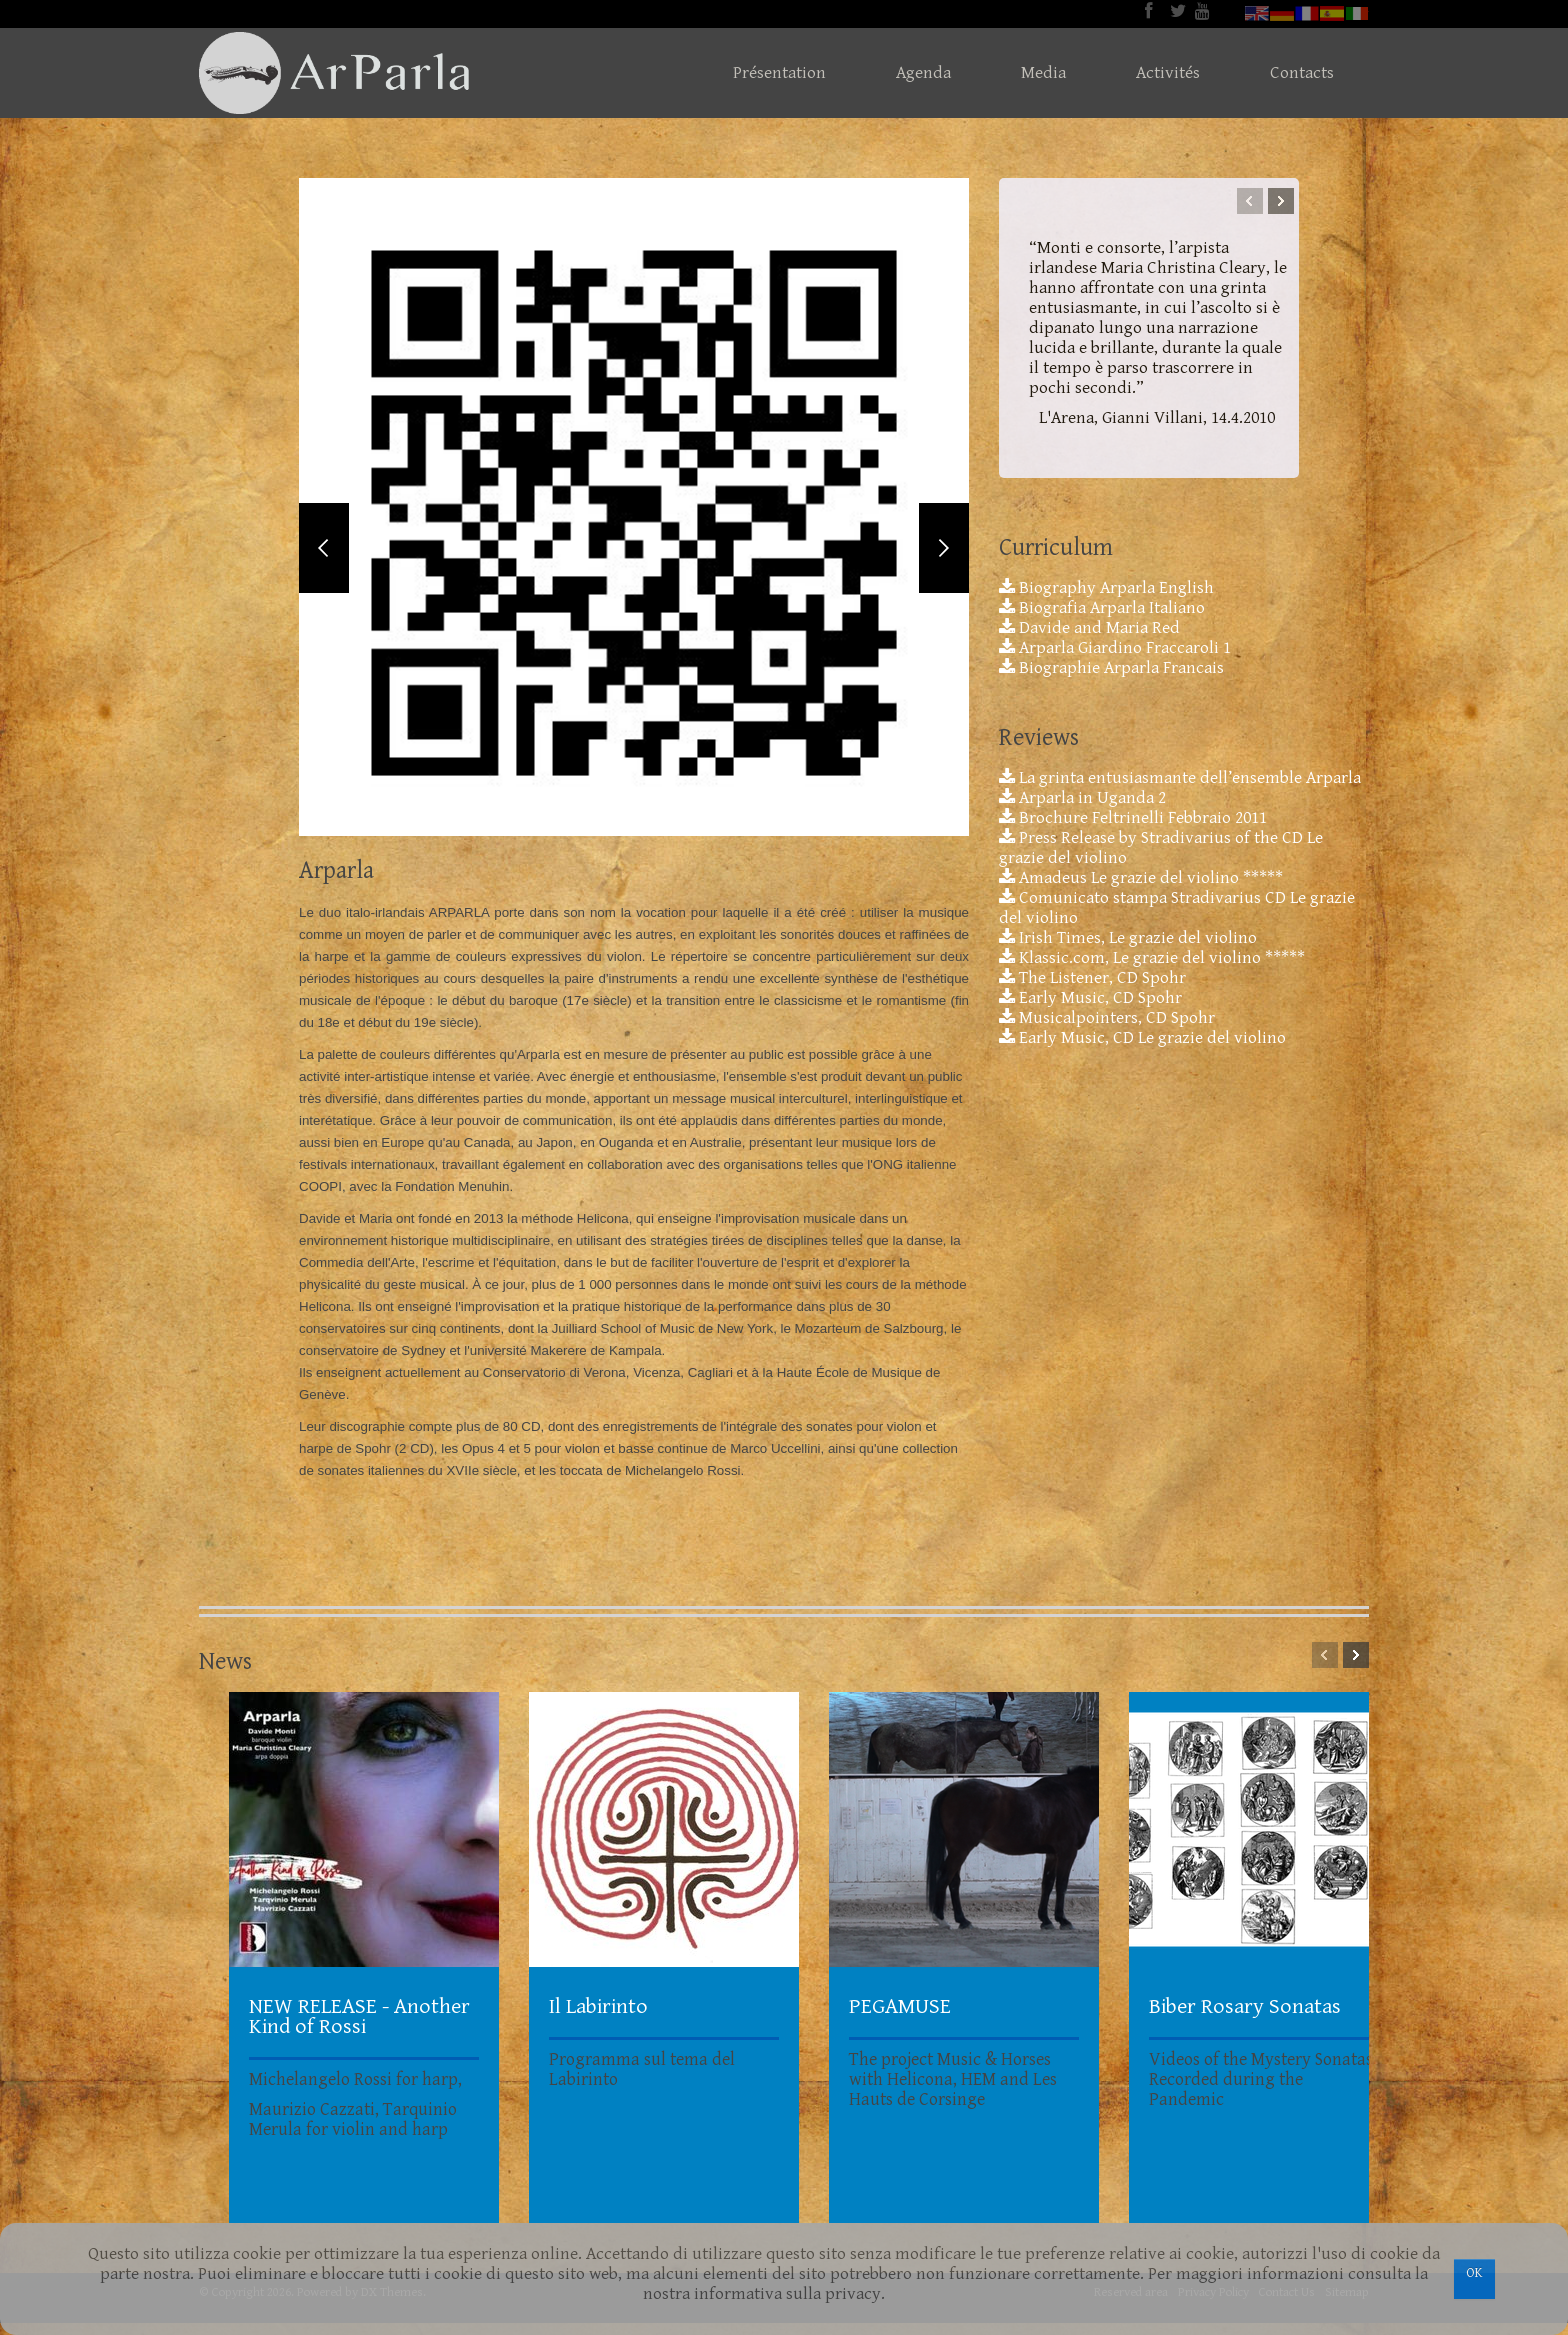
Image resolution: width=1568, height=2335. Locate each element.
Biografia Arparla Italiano (1102, 608)
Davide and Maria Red (1089, 628)
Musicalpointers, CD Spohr (1107, 1018)
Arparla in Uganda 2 (1082, 798)
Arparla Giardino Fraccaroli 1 (1115, 648)
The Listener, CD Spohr (1092, 978)
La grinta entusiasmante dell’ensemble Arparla (1180, 778)
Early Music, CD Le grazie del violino (1142, 1038)
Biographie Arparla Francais (1111, 668)
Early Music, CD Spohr (1090, 998)
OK (1474, 2273)
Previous (324, 555)
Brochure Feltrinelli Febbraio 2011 (1133, 818)
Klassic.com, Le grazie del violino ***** (1152, 958)
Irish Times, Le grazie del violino (1128, 938)
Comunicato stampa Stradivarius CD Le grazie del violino (1177, 908)
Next (944, 555)
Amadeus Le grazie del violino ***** (1141, 878)
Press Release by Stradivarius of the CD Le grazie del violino (1161, 848)
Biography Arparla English (1106, 588)
